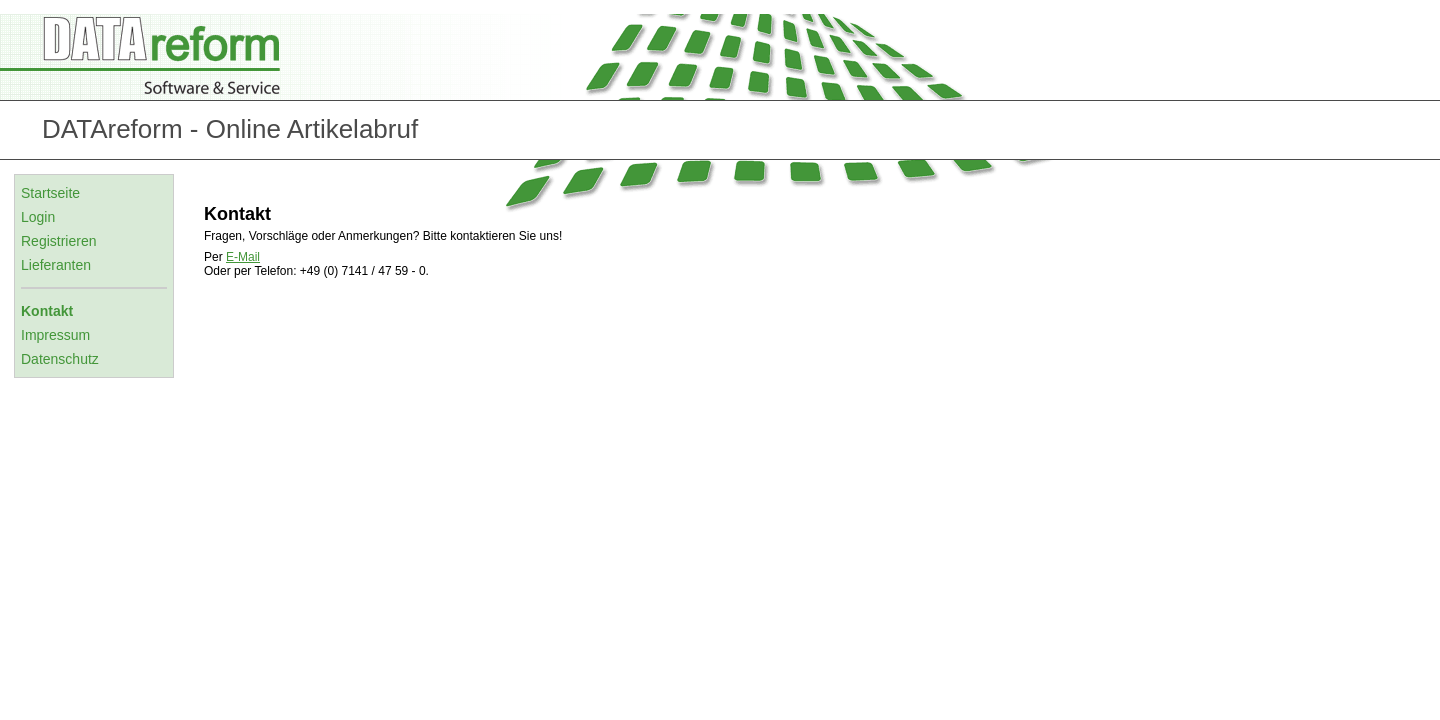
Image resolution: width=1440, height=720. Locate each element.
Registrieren (58, 241)
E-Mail (243, 257)
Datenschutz (60, 359)
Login (38, 217)
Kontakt (47, 311)
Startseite (50, 193)
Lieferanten (56, 265)
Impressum (55, 335)
